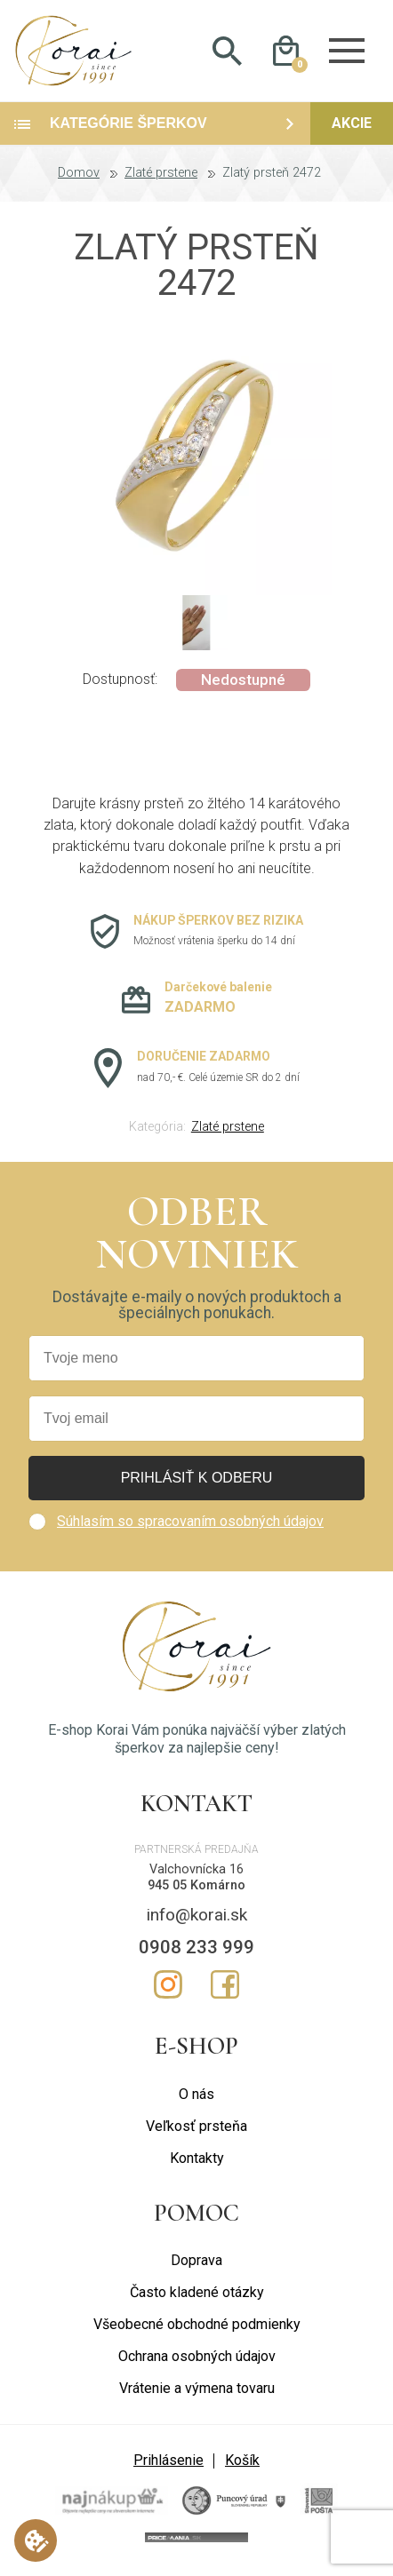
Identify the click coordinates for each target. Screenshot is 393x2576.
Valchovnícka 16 (196, 1874)
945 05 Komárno (196, 1891)
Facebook (225, 1990)
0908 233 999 (196, 1952)
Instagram (168, 1990)
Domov (79, 179)
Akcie (352, 129)
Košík (242, 2466)
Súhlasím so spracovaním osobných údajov (190, 1527)
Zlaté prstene (160, 179)
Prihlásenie (168, 2466)
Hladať (228, 54)
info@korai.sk (197, 1921)
